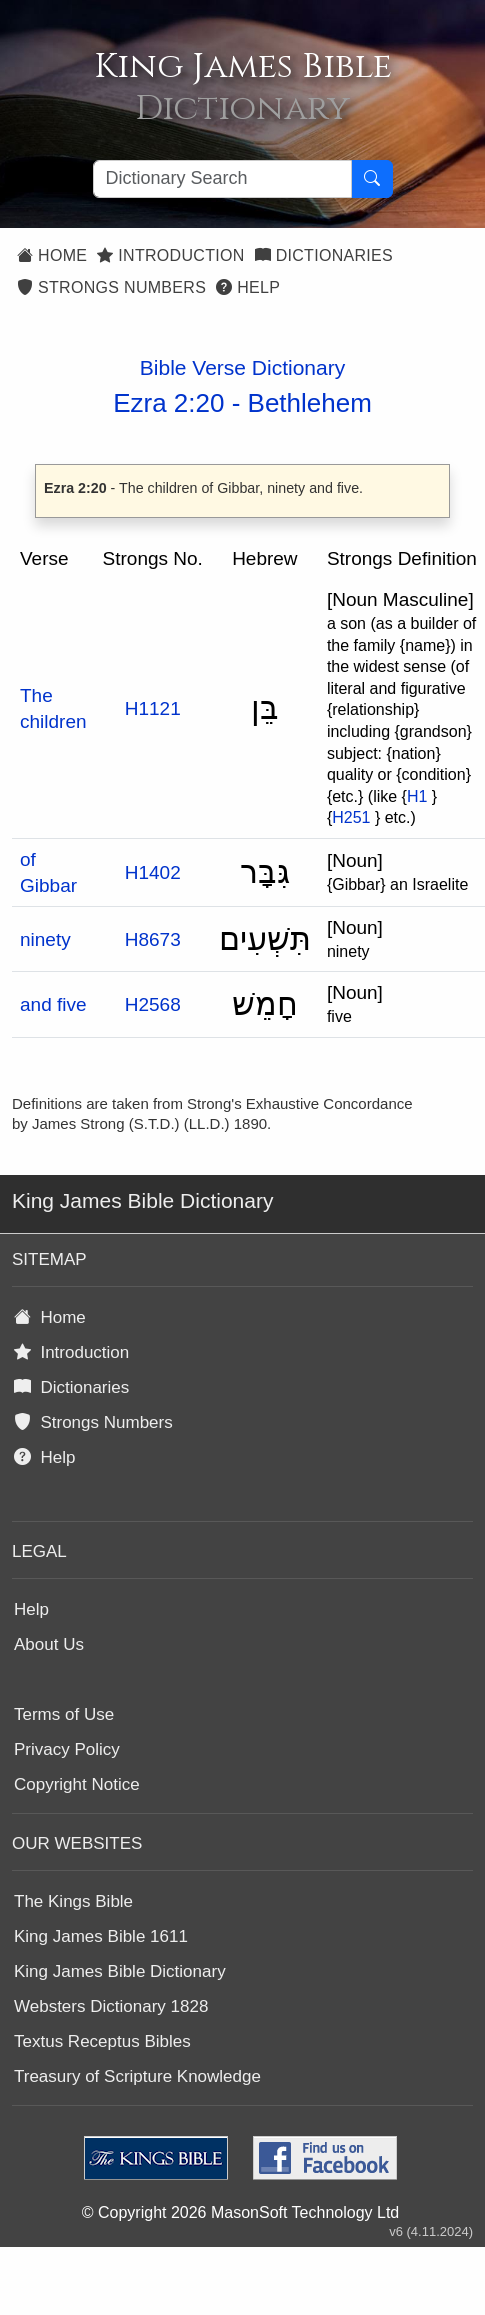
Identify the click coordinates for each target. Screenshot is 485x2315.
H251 (351, 817)
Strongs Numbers (111, 287)
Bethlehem (310, 403)
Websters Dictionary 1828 (111, 2006)
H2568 (153, 1004)
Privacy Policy (67, 1749)
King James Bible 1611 (101, 1936)
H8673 (153, 939)
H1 (417, 796)
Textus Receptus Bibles (102, 2041)
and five (53, 1004)
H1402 (153, 872)
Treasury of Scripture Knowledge (137, 2076)
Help (248, 287)
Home (52, 255)
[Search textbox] (222, 179)
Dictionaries (324, 255)
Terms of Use (64, 1714)
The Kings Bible (73, 1901)
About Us (49, 1644)
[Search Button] (372, 179)
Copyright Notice (77, 1784)
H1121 (153, 708)
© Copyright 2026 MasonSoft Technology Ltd (240, 2212)
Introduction (170, 255)
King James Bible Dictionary (120, 1971)
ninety (45, 939)
